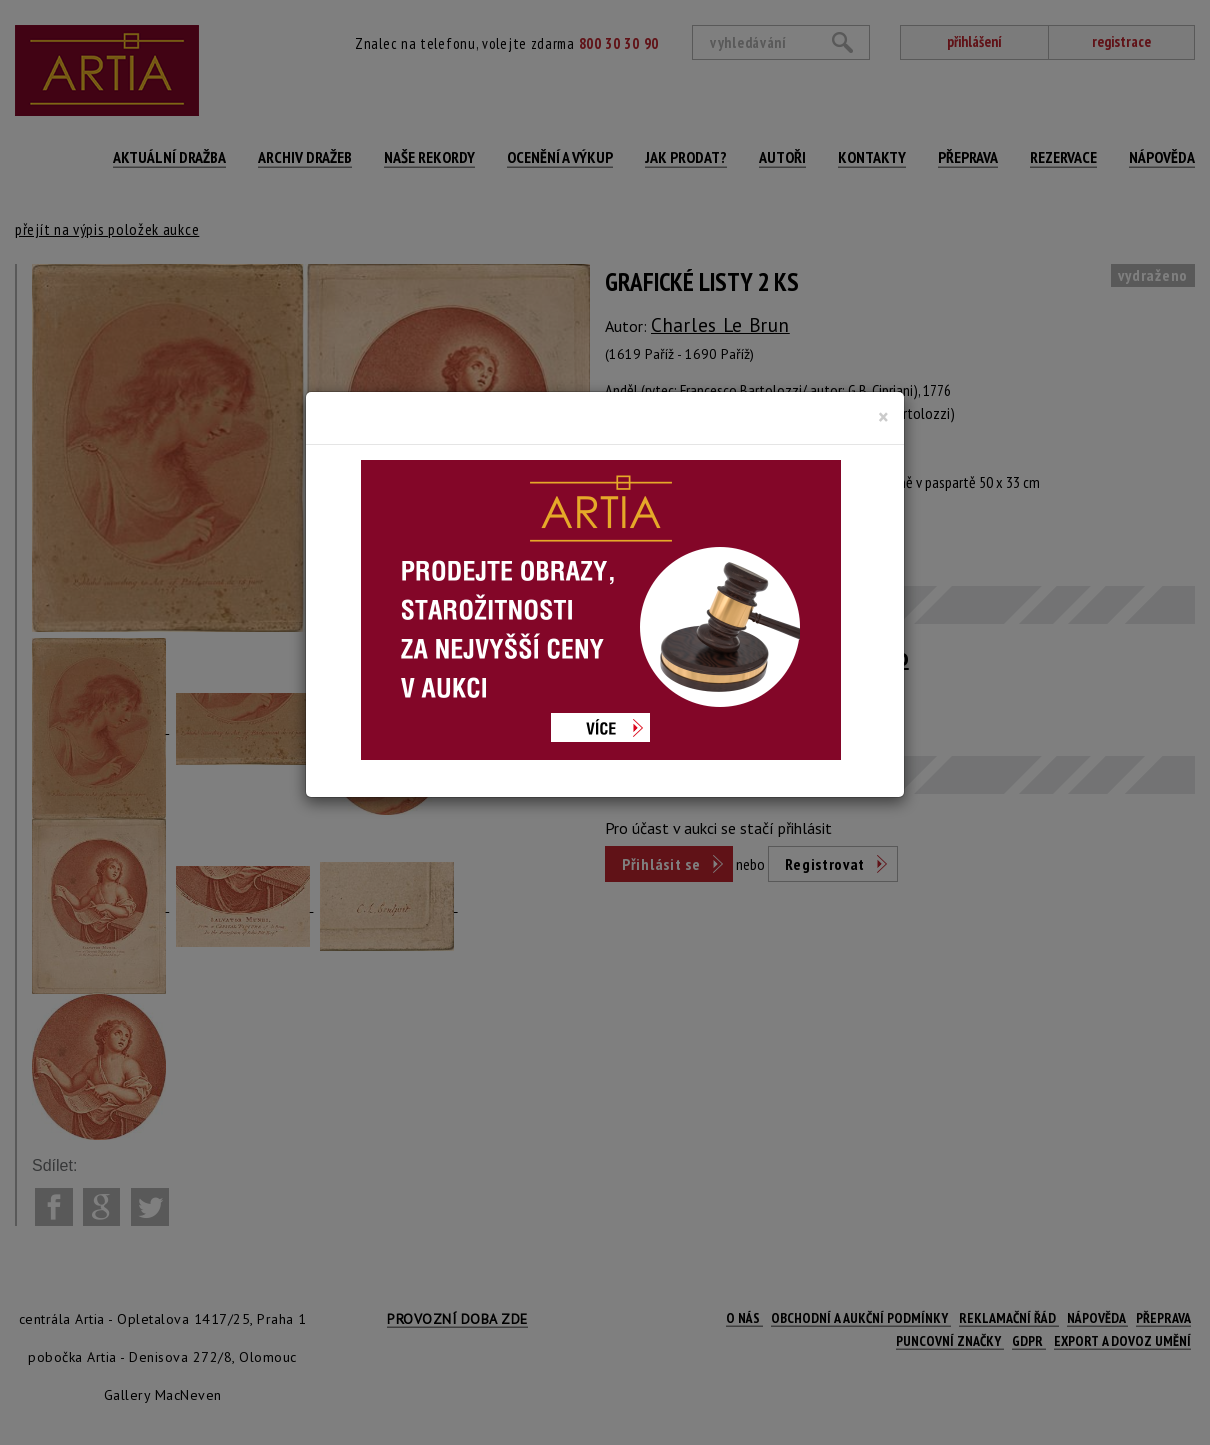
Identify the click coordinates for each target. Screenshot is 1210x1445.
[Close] (883, 417)
